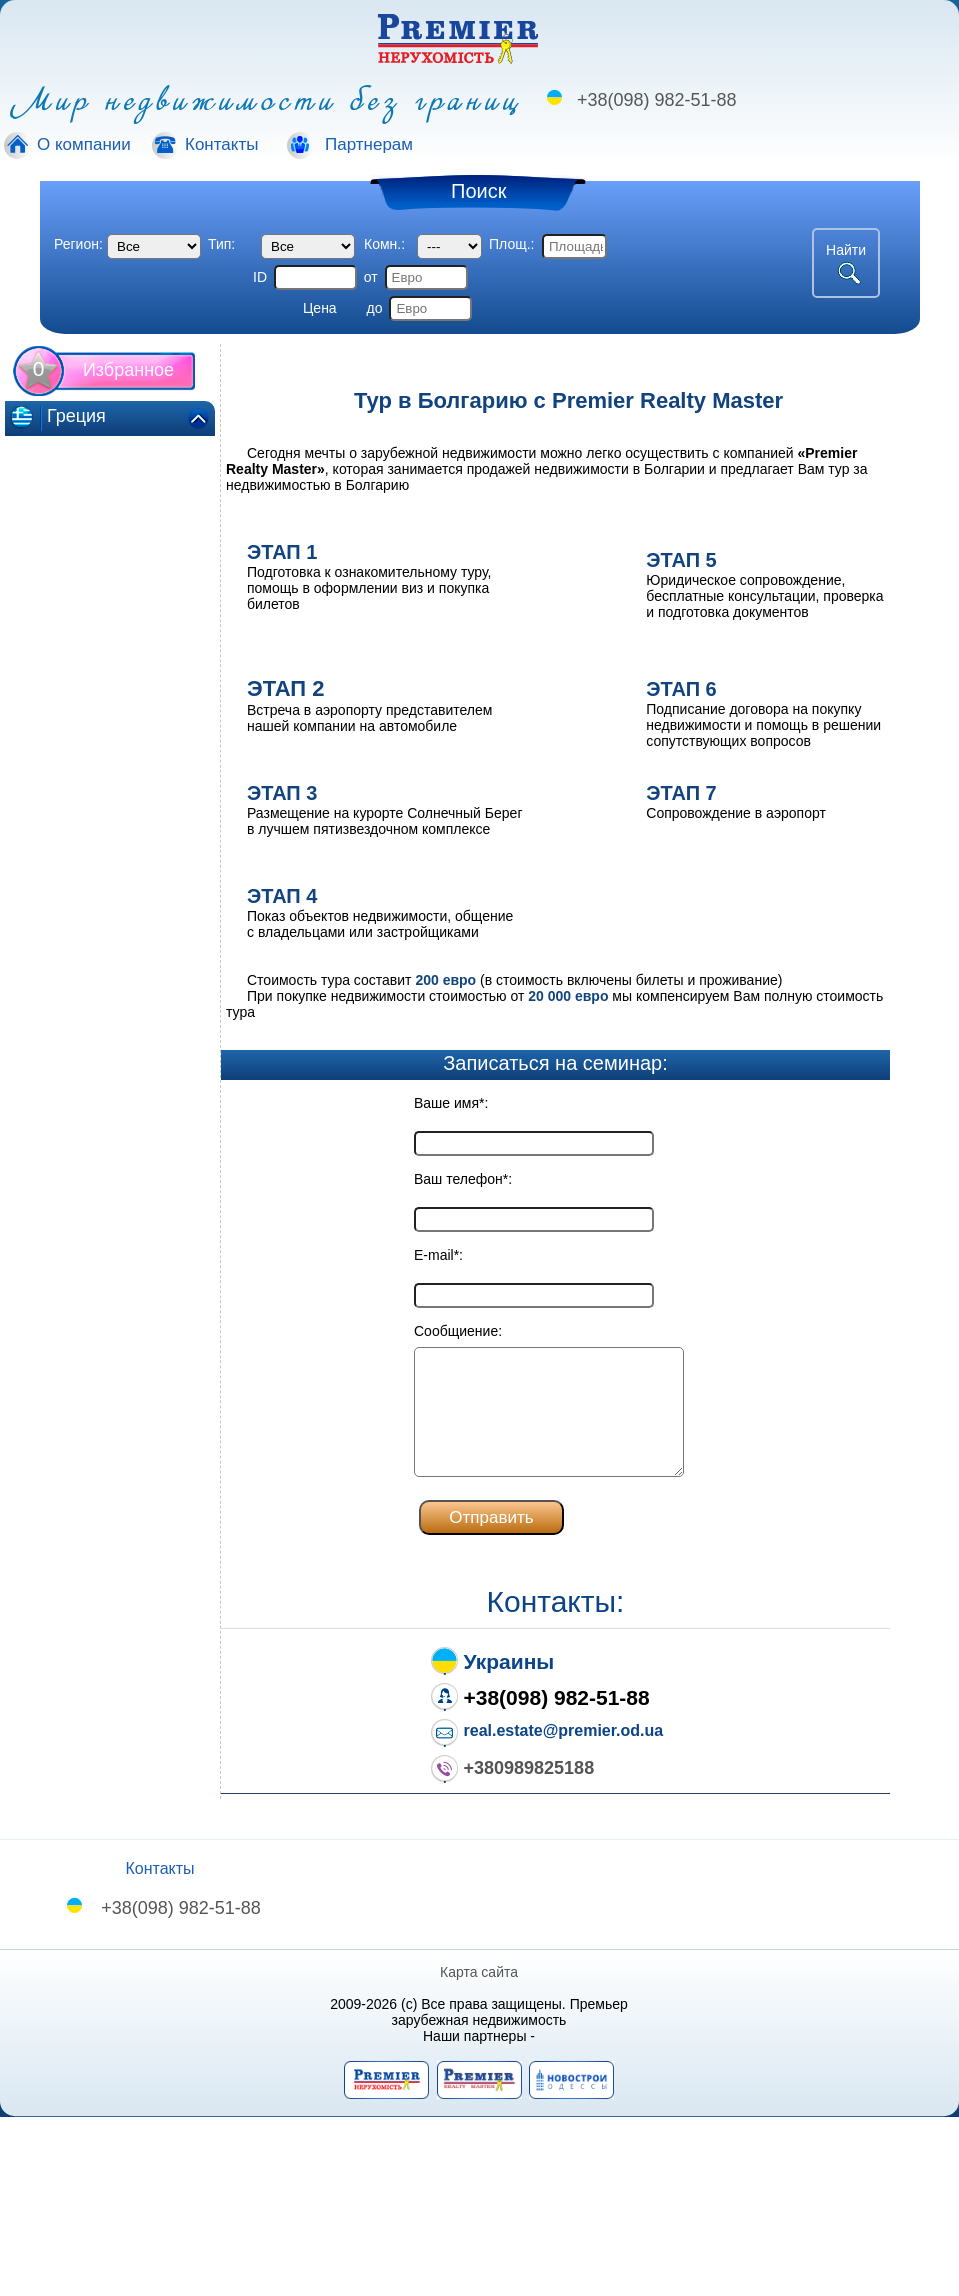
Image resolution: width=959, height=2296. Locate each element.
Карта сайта (480, 1972)
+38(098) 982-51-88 (657, 100)
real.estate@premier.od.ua (564, 1730)
